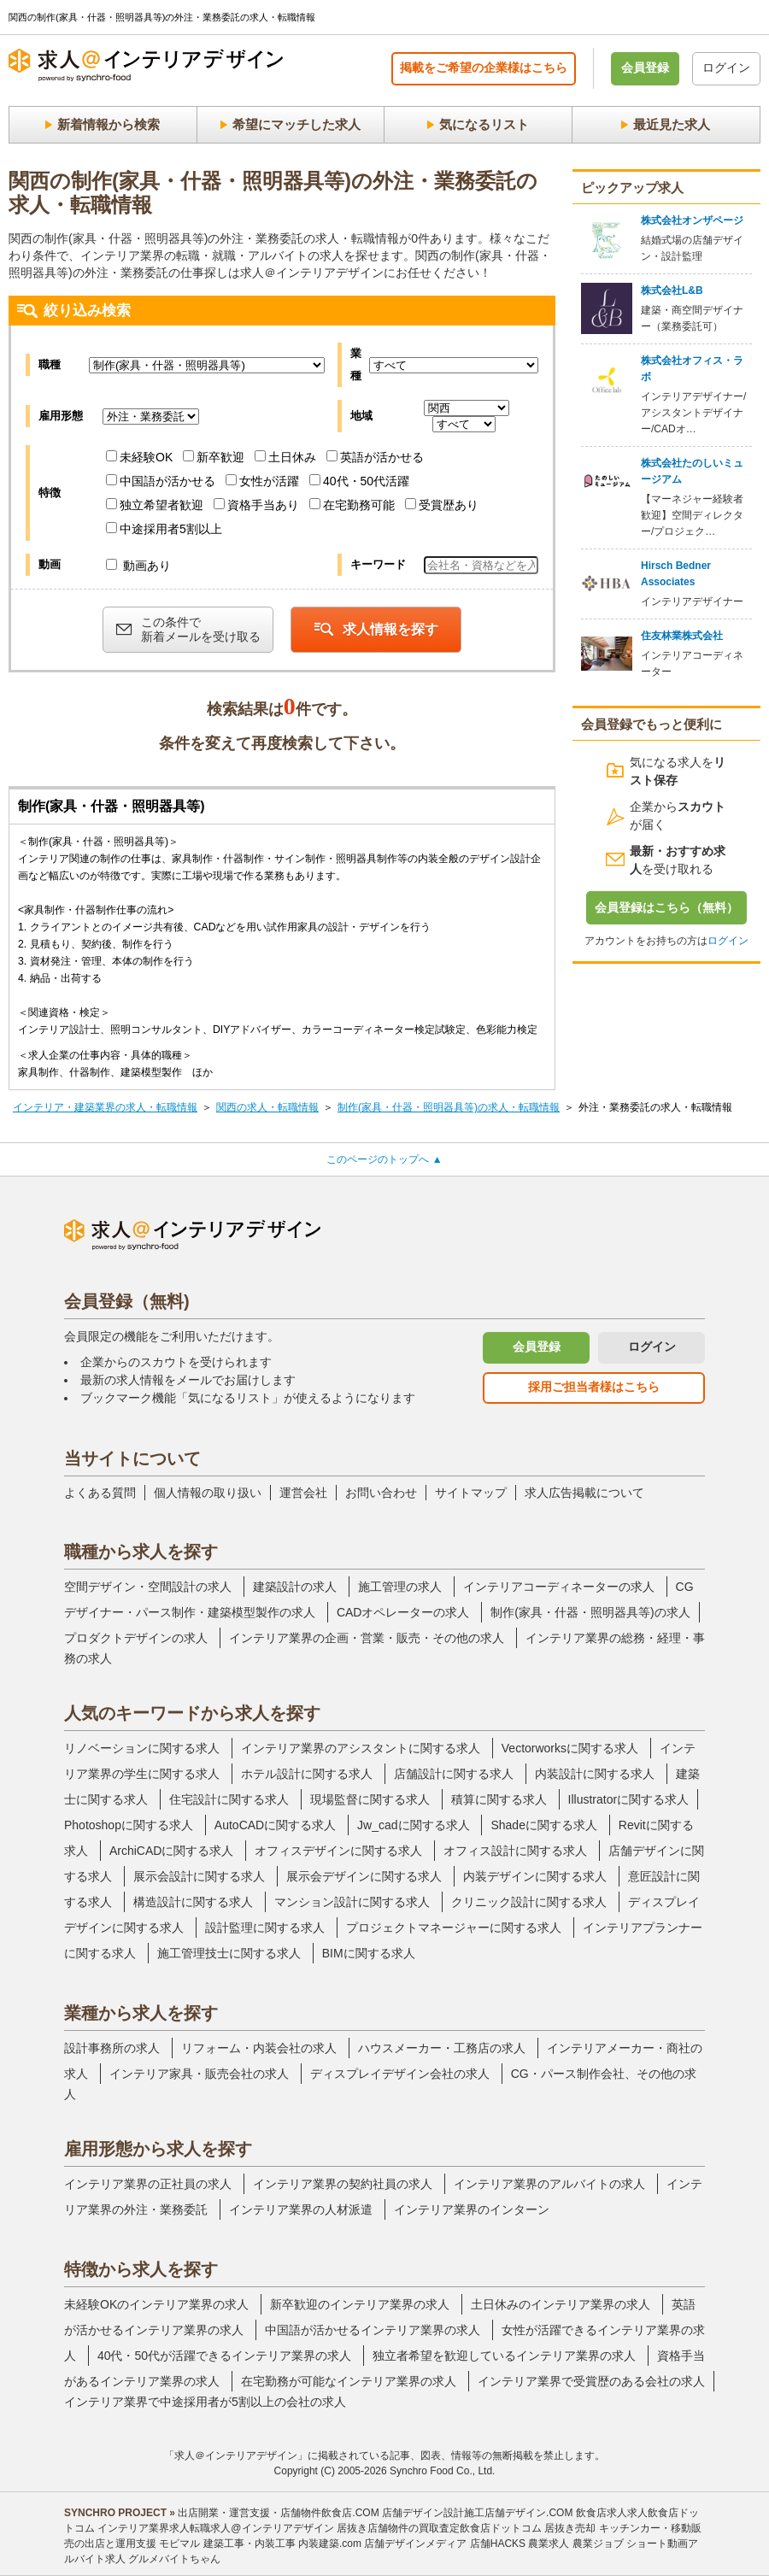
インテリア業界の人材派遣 (301, 2209)
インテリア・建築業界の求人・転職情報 (105, 1107)
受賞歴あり (441, 505)
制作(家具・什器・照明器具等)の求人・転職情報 (449, 1107)
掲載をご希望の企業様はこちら (483, 67)
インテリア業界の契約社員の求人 (342, 2184)
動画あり (138, 565)
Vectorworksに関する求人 (570, 1748)
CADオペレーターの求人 (403, 1612)
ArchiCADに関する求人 (171, 1850)
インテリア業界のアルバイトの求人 (549, 2184)
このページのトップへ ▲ (384, 1159)
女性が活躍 (262, 481)
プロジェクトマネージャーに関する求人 (453, 1927)
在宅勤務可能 (352, 505)
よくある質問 (100, 1492)
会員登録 (645, 67)
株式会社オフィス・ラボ (692, 369)
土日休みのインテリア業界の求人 (560, 2304)
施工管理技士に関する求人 (229, 1953)
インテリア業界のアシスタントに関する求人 (360, 1748)
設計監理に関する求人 (265, 1927)
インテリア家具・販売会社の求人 (199, 2073)
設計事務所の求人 (112, 2048)
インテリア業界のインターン (471, 2209)
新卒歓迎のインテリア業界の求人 (359, 2304)
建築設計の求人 (295, 1586)
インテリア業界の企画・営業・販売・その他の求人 (366, 1638)
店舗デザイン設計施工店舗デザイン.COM (477, 2513)
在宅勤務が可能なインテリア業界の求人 (348, 2381)
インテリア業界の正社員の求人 (148, 2184)
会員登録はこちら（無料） (666, 907)
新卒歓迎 (213, 457)
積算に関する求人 (499, 1799)
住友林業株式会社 (682, 636)
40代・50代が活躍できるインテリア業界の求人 (224, 2355)
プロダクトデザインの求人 (136, 1638)
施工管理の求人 (400, 1586)
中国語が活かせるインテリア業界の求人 (372, 2330)
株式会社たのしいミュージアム (692, 471)
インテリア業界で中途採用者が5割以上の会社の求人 (205, 2402)
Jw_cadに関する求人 (413, 1825)
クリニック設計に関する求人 (529, 1902)
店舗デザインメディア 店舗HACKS (444, 2544)
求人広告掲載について (584, 1492)
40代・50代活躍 (359, 481)
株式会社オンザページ (692, 220)
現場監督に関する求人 (370, 1799)
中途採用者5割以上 (164, 529)
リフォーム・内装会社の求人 (259, 2048)
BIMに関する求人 (368, 1953)
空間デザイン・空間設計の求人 (148, 1586)
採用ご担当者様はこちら (594, 1387)
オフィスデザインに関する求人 (338, 1850)
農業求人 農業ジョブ (575, 2544)
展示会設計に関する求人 (199, 1876)
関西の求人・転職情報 (267, 1107)
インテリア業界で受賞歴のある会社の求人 (591, 2381)
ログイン (726, 67)
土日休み (285, 457)
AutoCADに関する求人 (275, 1825)
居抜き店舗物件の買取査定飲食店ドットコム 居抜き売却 (466, 2528)
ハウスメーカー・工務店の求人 (441, 2048)
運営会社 (303, 1492)
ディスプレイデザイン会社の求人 (400, 2073)
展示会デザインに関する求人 (364, 1876)
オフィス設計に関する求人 (515, 1850)
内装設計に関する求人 (595, 1774)
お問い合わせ (381, 1492)
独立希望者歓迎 (154, 505)
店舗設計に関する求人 (454, 1774)
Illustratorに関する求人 (629, 1799)
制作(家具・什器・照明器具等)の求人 (590, 1612)
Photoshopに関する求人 (128, 1825)
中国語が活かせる (160, 481)
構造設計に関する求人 (193, 1902)
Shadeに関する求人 (543, 1825)
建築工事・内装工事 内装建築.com (282, 2544)
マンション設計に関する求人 (352, 1902)
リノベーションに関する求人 (142, 1748)
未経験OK (139, 457)
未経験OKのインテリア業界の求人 (156, 2304)
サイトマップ (471, 1492)
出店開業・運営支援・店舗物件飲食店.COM (278, 2513)
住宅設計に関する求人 (229, 1799)
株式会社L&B (672, 290)
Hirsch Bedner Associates (676, 574)
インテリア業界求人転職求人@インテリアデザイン (215, 2528)
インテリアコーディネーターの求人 (559, 1586)
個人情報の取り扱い (207, 1492)
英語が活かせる (375, 457)
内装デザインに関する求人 (535, 1876)
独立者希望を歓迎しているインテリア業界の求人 (504, 2355)
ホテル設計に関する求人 (307, 1774)
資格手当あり (256, 505)
